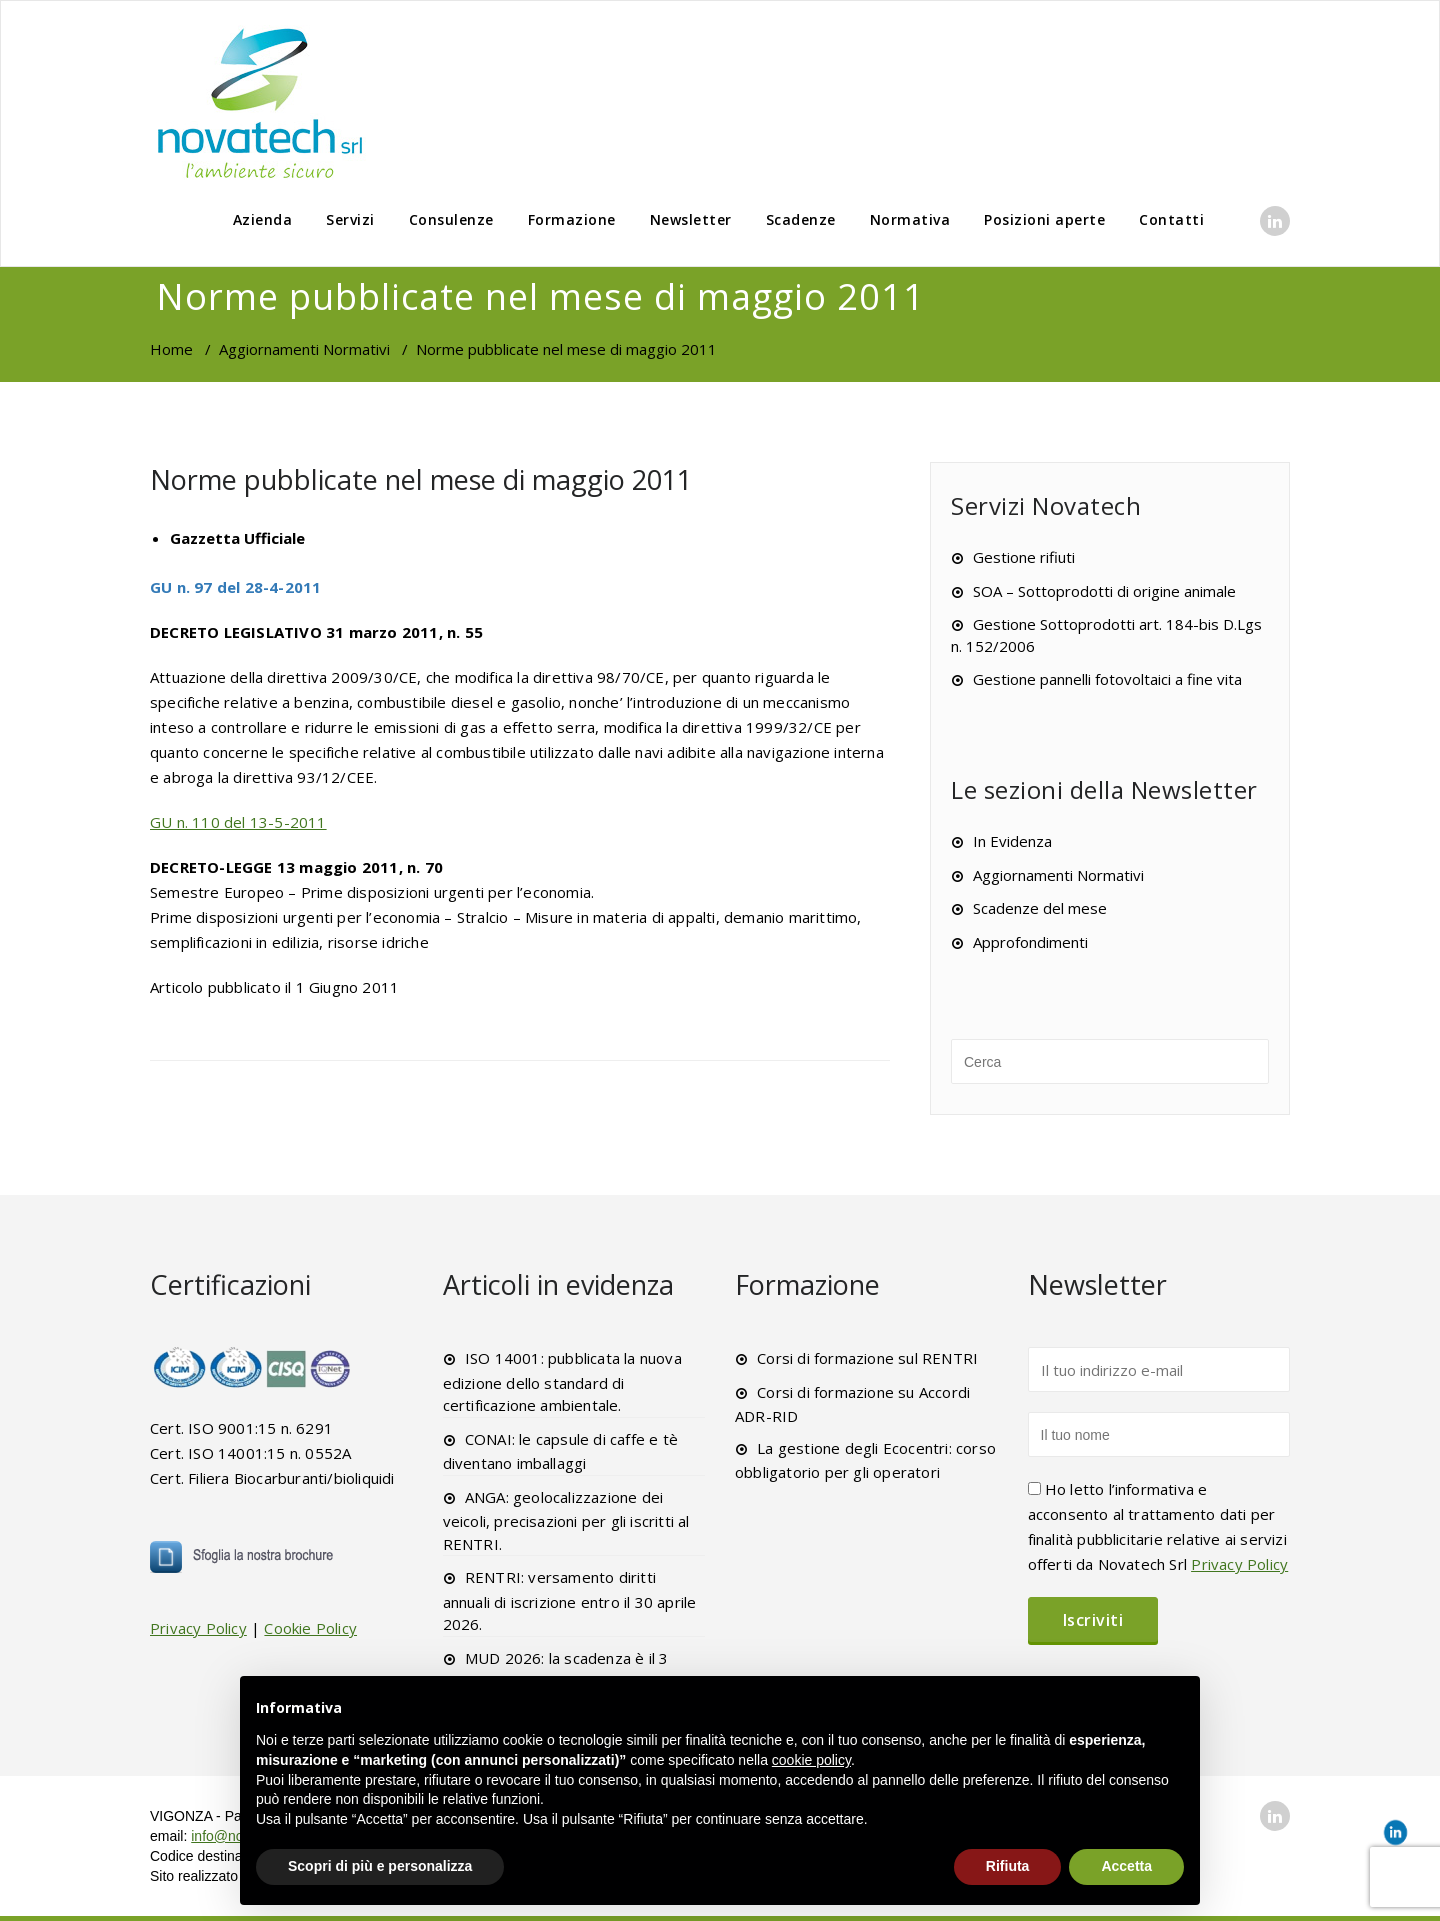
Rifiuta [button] (1008, 1866)
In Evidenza (1012, 841)
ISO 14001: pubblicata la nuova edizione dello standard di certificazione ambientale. (562, 1381)
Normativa (910, 219)
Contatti (1171, 219)
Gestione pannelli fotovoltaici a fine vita (1107, 679)
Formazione (572, 219)
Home (171, 349)
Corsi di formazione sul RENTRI (867, 1358)
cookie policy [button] (811, 1760)
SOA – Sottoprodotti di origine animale (1104, 591)
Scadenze (801, 219)
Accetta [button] (1126, 1866)
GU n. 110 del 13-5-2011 (238, 822)
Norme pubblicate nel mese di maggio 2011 (421, 479)
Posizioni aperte (1044, 219)
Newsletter (691, 219)
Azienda (263, 219)
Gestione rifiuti (1024, 557)
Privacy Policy (198, 1628)
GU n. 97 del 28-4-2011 (235, 587)
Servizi (350, 219)
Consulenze (451, 219)
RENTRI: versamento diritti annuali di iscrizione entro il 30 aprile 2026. (570, 1600)
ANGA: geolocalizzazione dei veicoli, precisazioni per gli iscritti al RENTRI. (566, 1520)
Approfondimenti (1030, 942)
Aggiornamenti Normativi (304, 349)
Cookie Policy (310, 1628)
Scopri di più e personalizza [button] (380, 1866)
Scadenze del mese (1040, 908)
